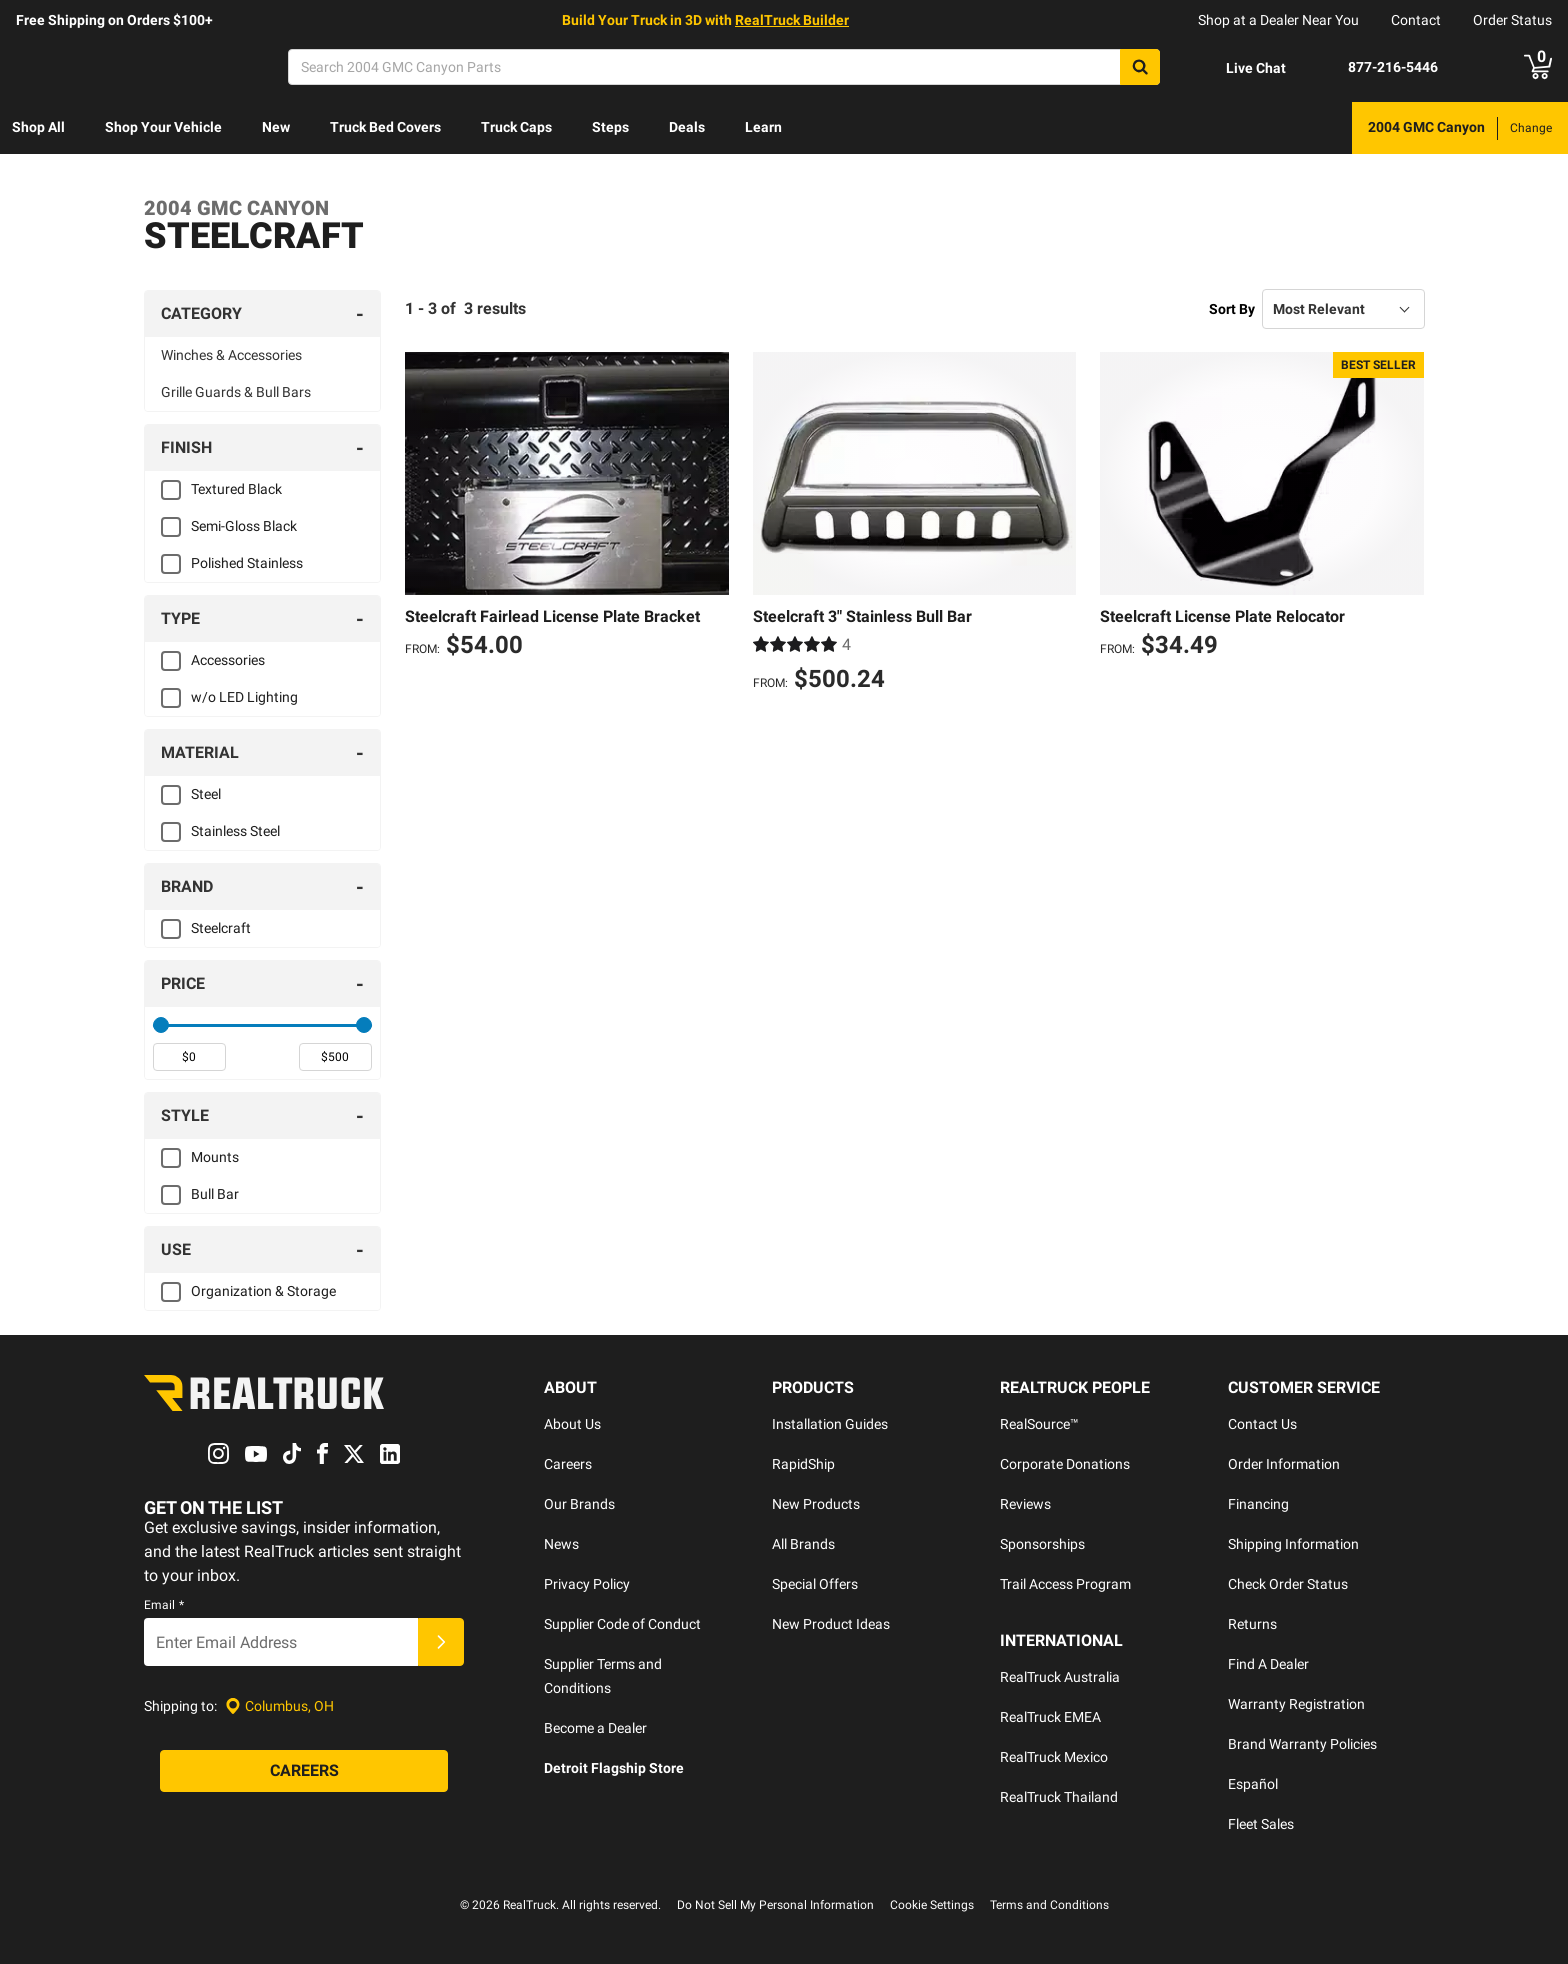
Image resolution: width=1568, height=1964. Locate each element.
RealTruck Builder (792, 20)
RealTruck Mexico (1054, 1757)
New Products (816, 1504)
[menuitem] (38, 128)
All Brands (803, 1544)
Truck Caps (516, 127)
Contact (1416, 20)
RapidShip (803, 1464)
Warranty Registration (1296, 1704)
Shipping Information (1293, 1544)
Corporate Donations (1065, 1464)
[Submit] (441, 1643)
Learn (763, 127)
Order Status (1512, 20)
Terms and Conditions (1049, 1905)
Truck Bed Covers (385, 127)
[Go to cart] (1538, 67)
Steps (610, 127)
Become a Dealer (595, 1728)
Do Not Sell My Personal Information (775, 1905)
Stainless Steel (235, 831)
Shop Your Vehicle (163, 127)
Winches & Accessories (231, 355)
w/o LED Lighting (244, 697)
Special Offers (815, 1584)
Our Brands (579, 1504)
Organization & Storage (263, 1291)
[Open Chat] (1239, 68)
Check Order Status (1288, 1584)
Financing (1258, 1504)
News (561, 1544)
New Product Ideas (831, 1624)
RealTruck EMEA (1050, 1717)
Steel (206, 794)
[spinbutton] (189, 1057)
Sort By (1232, 309)
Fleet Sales (1261, 1824)
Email (164, 1606)
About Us (572, 1424)
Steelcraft (221, 928)
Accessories (228, 660)
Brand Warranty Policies (1302, 1744)
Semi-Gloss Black (244, 526)
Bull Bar (215, 1194)
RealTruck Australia (1060, 1677)
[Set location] (279, 1706)
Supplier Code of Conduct (622, 1624)
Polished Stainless (247, 563)
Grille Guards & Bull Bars (236, 392)
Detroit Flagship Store (614, 1768)
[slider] (161, 1025)
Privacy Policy (587, 1584)
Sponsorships (1042, 1544)
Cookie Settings (932, 1905)
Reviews (1025, 1504)
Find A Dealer (1268, 1664)
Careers (568, 1464)
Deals (687, 127)
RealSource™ (1039, 1424)
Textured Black (236, 489)
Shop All (38, 127)
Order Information (1284, 1464)
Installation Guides (830, 1424)
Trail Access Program (1065, 1584)
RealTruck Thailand (1059, 1797)
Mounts (215, 1157)
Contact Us (1262, 1424)
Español (1253, 1784)
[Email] (281, 1643)
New (276, 127)
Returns (1252, 1624)
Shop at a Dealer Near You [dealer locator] (1278, 20)
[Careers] (304, 1772)
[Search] (724, 67)
